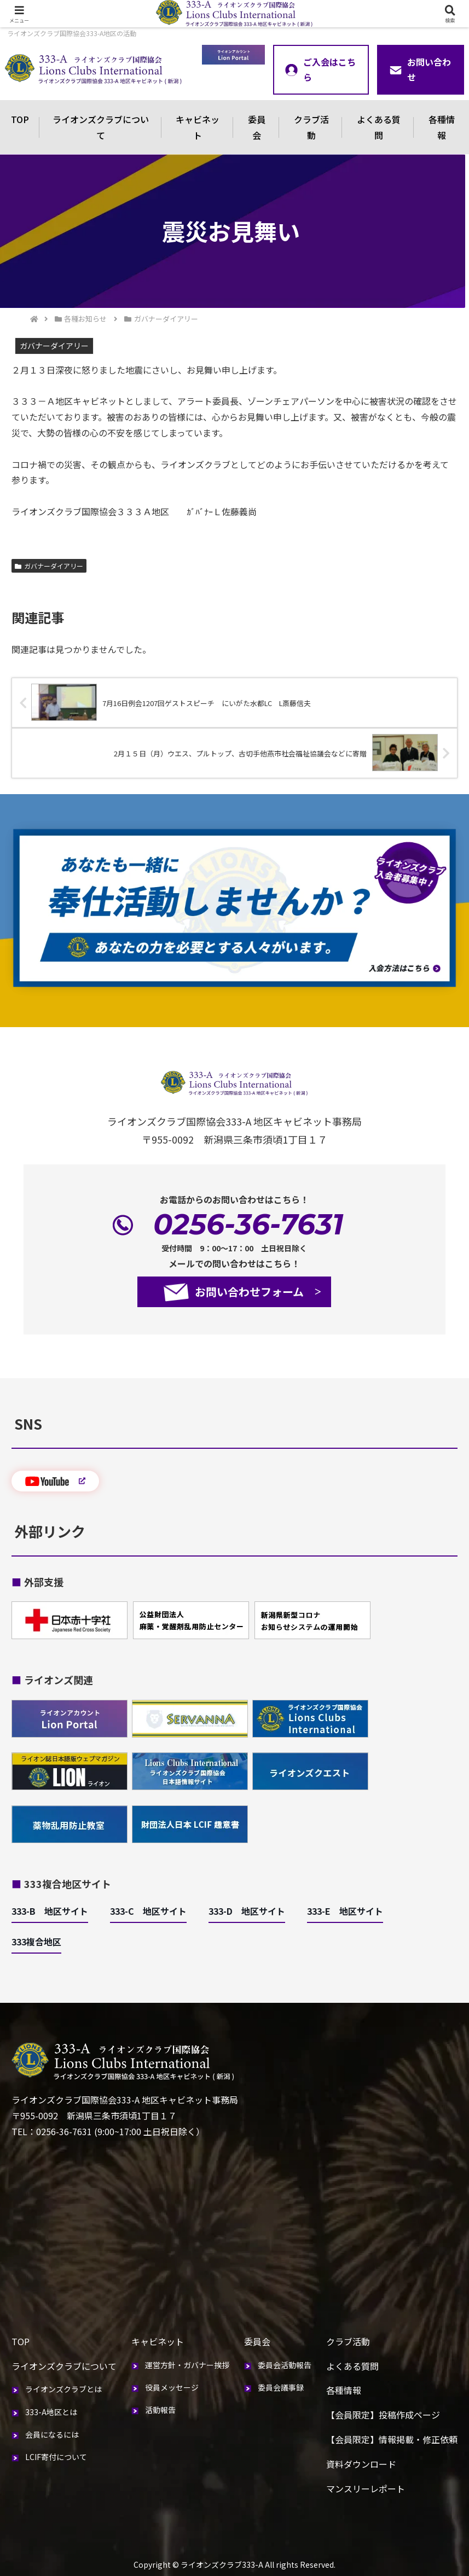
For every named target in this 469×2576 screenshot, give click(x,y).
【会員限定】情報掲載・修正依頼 (392, 2439)
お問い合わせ (420, 69)
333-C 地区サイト (148, 1911)
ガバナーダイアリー (49, 565)
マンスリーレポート (365, 2488)
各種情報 (343, 2390)
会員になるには (52, 2434)
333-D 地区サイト (247, 1911)
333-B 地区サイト (49, 1911)
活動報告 (160, 2409)
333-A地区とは (51, 2411)
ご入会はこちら (320, 69)
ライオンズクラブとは (63, 2388)
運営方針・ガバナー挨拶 (187, 2364)
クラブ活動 (311, 127)
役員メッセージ (172, 2387)
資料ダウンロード (361, 2463)
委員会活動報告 (284, 2364)
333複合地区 (36, 1941)
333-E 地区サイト (345, 1911)
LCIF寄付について (56, 2456)
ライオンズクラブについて (101, 127)
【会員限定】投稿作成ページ (383, 2414)
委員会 (256, 127)
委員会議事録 (281, 2387)
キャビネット (197, 127)
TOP (20, 119)
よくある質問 (379, 127)
